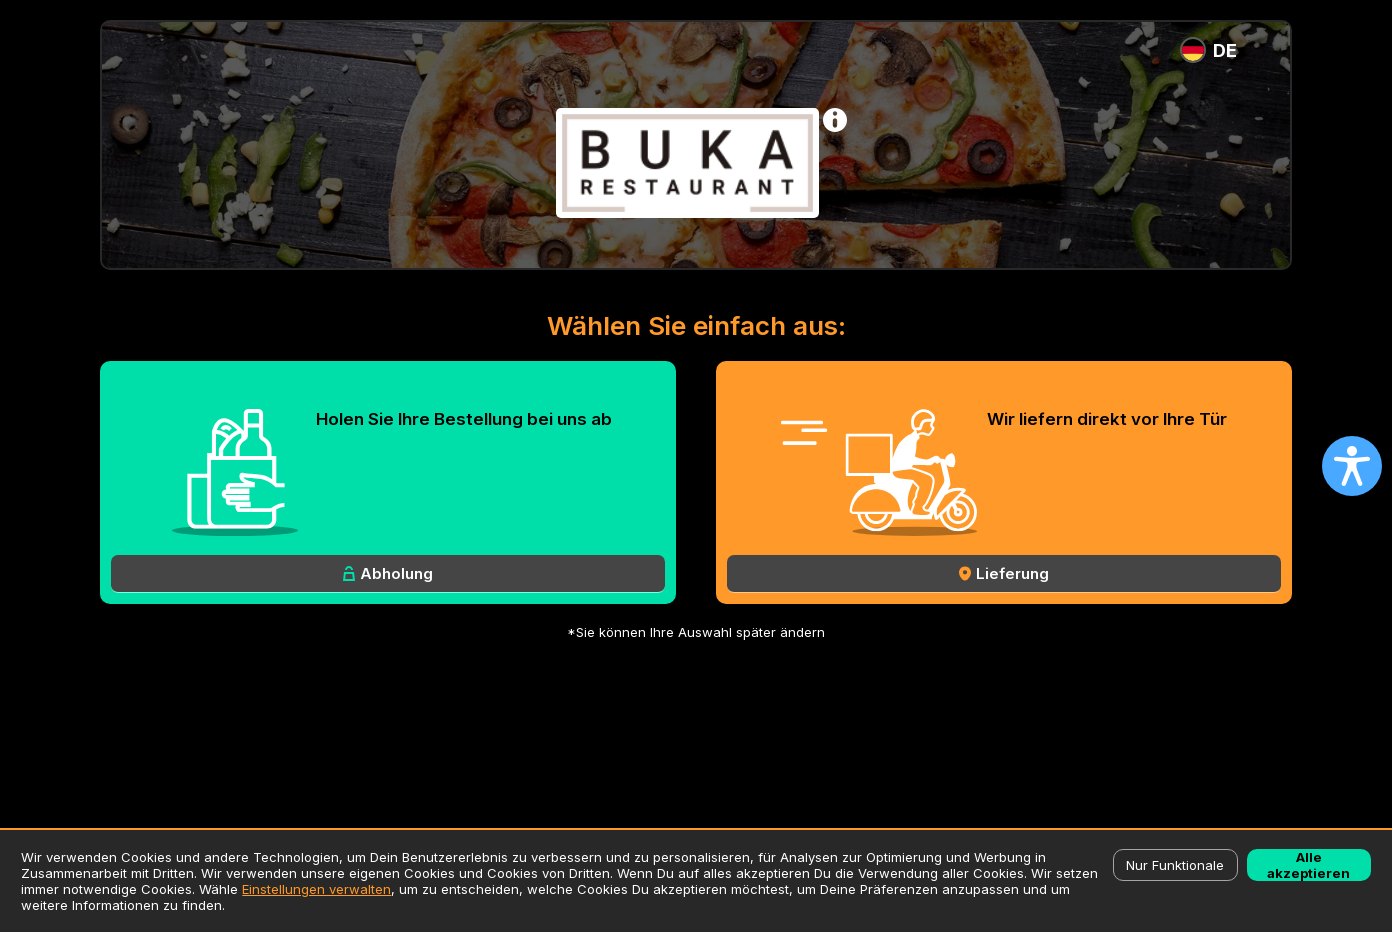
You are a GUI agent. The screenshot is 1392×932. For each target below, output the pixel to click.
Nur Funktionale (1175, 865)
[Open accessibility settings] (1352, 466)
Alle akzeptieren (1308, 865)
